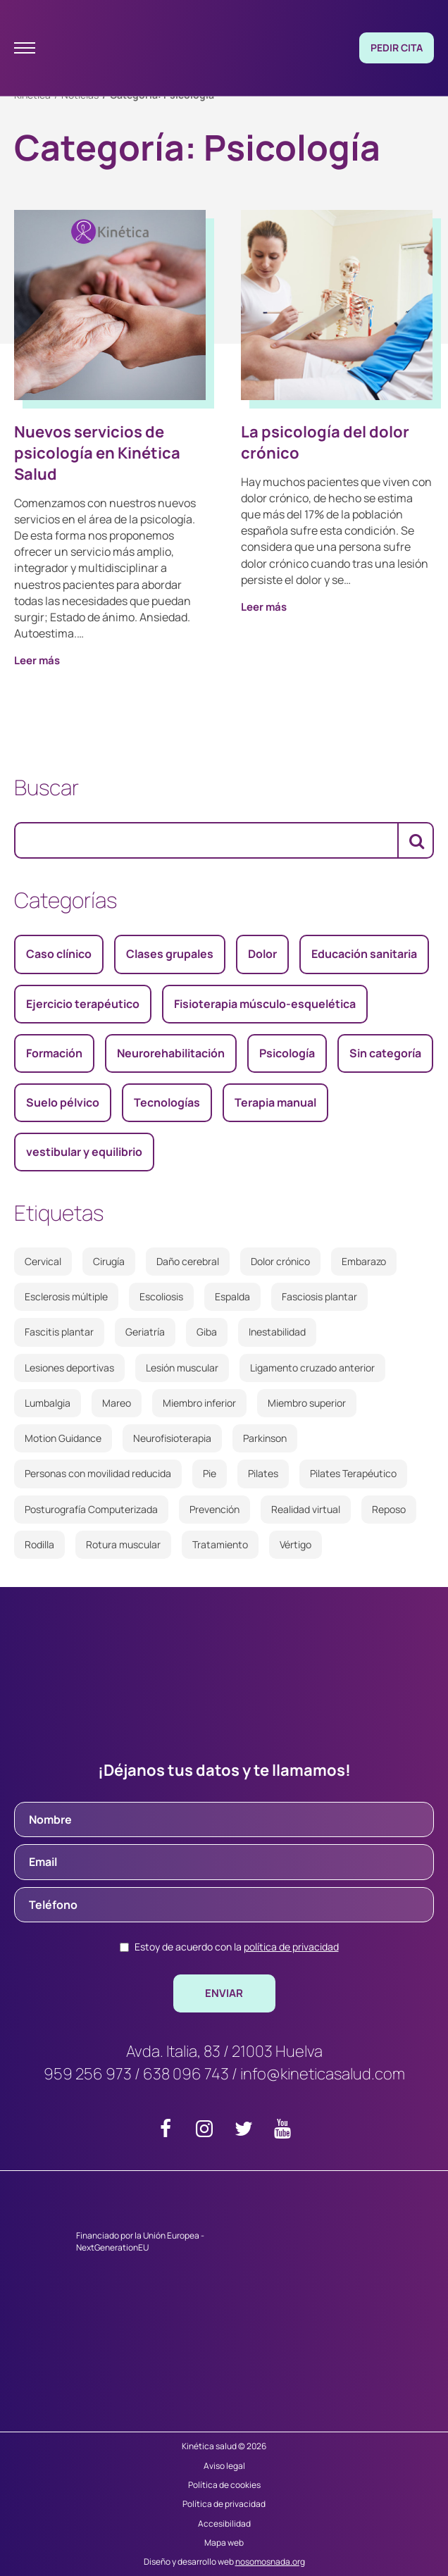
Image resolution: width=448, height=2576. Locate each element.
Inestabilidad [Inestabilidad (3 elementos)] (277, 1331)
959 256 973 (88, 2073)
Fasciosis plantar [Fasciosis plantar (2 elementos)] (319, 1296)
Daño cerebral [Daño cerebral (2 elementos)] (187, 1261)
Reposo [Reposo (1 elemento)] (389, 1509)
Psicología (287, 1053)
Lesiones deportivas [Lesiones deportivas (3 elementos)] (69, 1367)
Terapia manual (275, 1102)
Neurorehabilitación (171, 1053)
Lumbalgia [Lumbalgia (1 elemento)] (47, 1403)
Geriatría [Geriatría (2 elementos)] (145, 1331)
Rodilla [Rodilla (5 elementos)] (39, 1544)
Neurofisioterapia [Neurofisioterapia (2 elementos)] (172, 1438)
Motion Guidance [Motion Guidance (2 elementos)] (63, 1438)
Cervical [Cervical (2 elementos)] (43, 1261)
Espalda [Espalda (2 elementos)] (232, 1296)
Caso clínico (59, 954)
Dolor (262, 954)
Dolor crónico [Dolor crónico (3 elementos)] (280, 1261)
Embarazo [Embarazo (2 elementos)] (364, 1261)
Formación (54, 1053)
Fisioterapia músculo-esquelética (265, 1004)
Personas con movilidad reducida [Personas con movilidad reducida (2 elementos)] (98, 1473)
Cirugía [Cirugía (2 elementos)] (109, 1261)
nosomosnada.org (270, 2562)
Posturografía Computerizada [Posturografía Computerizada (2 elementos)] (91, 1509)
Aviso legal (224, 2466)
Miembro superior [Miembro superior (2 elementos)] (307, 1403)
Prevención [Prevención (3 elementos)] (214, 1509)
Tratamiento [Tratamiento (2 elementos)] (220, 1544)
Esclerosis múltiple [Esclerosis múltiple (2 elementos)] (66, 1296)
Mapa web (224, 2543)
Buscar (46, 787)
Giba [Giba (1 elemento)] (207, 1331)
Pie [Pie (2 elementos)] (209, 1473)
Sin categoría (385, 1053)
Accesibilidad (224, 2524)
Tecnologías (167, 1102)
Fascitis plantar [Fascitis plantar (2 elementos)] (59, 1331)
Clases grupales (169, 954)
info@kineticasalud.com (322, 2073)
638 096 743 (186, 2073)
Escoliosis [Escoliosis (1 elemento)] (161, 1296)
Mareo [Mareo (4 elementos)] (116, 1403)
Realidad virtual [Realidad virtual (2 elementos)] (305, 1509)
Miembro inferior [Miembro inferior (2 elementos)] (199, 1403)
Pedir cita (397, 47)
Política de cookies (224, 2485)
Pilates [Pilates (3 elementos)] (263, 1473)
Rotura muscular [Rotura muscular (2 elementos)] (123, 1544)
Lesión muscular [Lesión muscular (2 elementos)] (182, 1367)
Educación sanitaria (364, 954)
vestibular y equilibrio (84, 1151)
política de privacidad (291, 1946)
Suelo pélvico (62, 1102)
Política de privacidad (224, 2504)
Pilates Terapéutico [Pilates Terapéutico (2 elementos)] (353, 1473)
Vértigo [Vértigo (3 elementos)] (295, 1544)
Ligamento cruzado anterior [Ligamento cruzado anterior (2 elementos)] (312, 1367)
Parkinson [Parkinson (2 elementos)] (265, 1438)
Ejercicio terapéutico (82, 1004)
